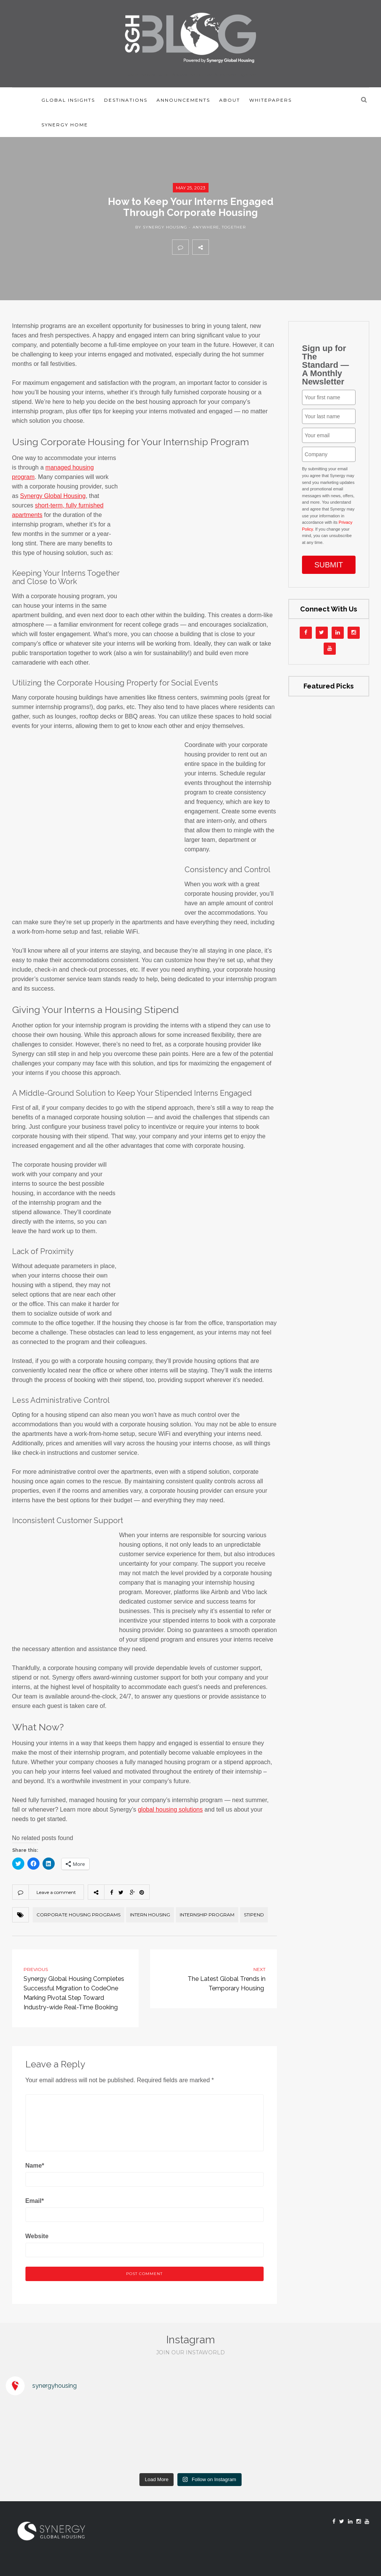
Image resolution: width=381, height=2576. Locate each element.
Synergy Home (64, 125)
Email (34, 2201)
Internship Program (207, 1914)
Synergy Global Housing (53, 496)
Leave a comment (56, 1892)
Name (34, 2165)
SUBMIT (328, 565)
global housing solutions (170, 1809)
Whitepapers (270, 100)
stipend (254, 1914)
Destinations (125, 100)
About (229, 100)
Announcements (183, 100)
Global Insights (68, 100)
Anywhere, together (219, 227)
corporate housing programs (78, 1914)
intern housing (150, 1914)
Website (37, 2236)
